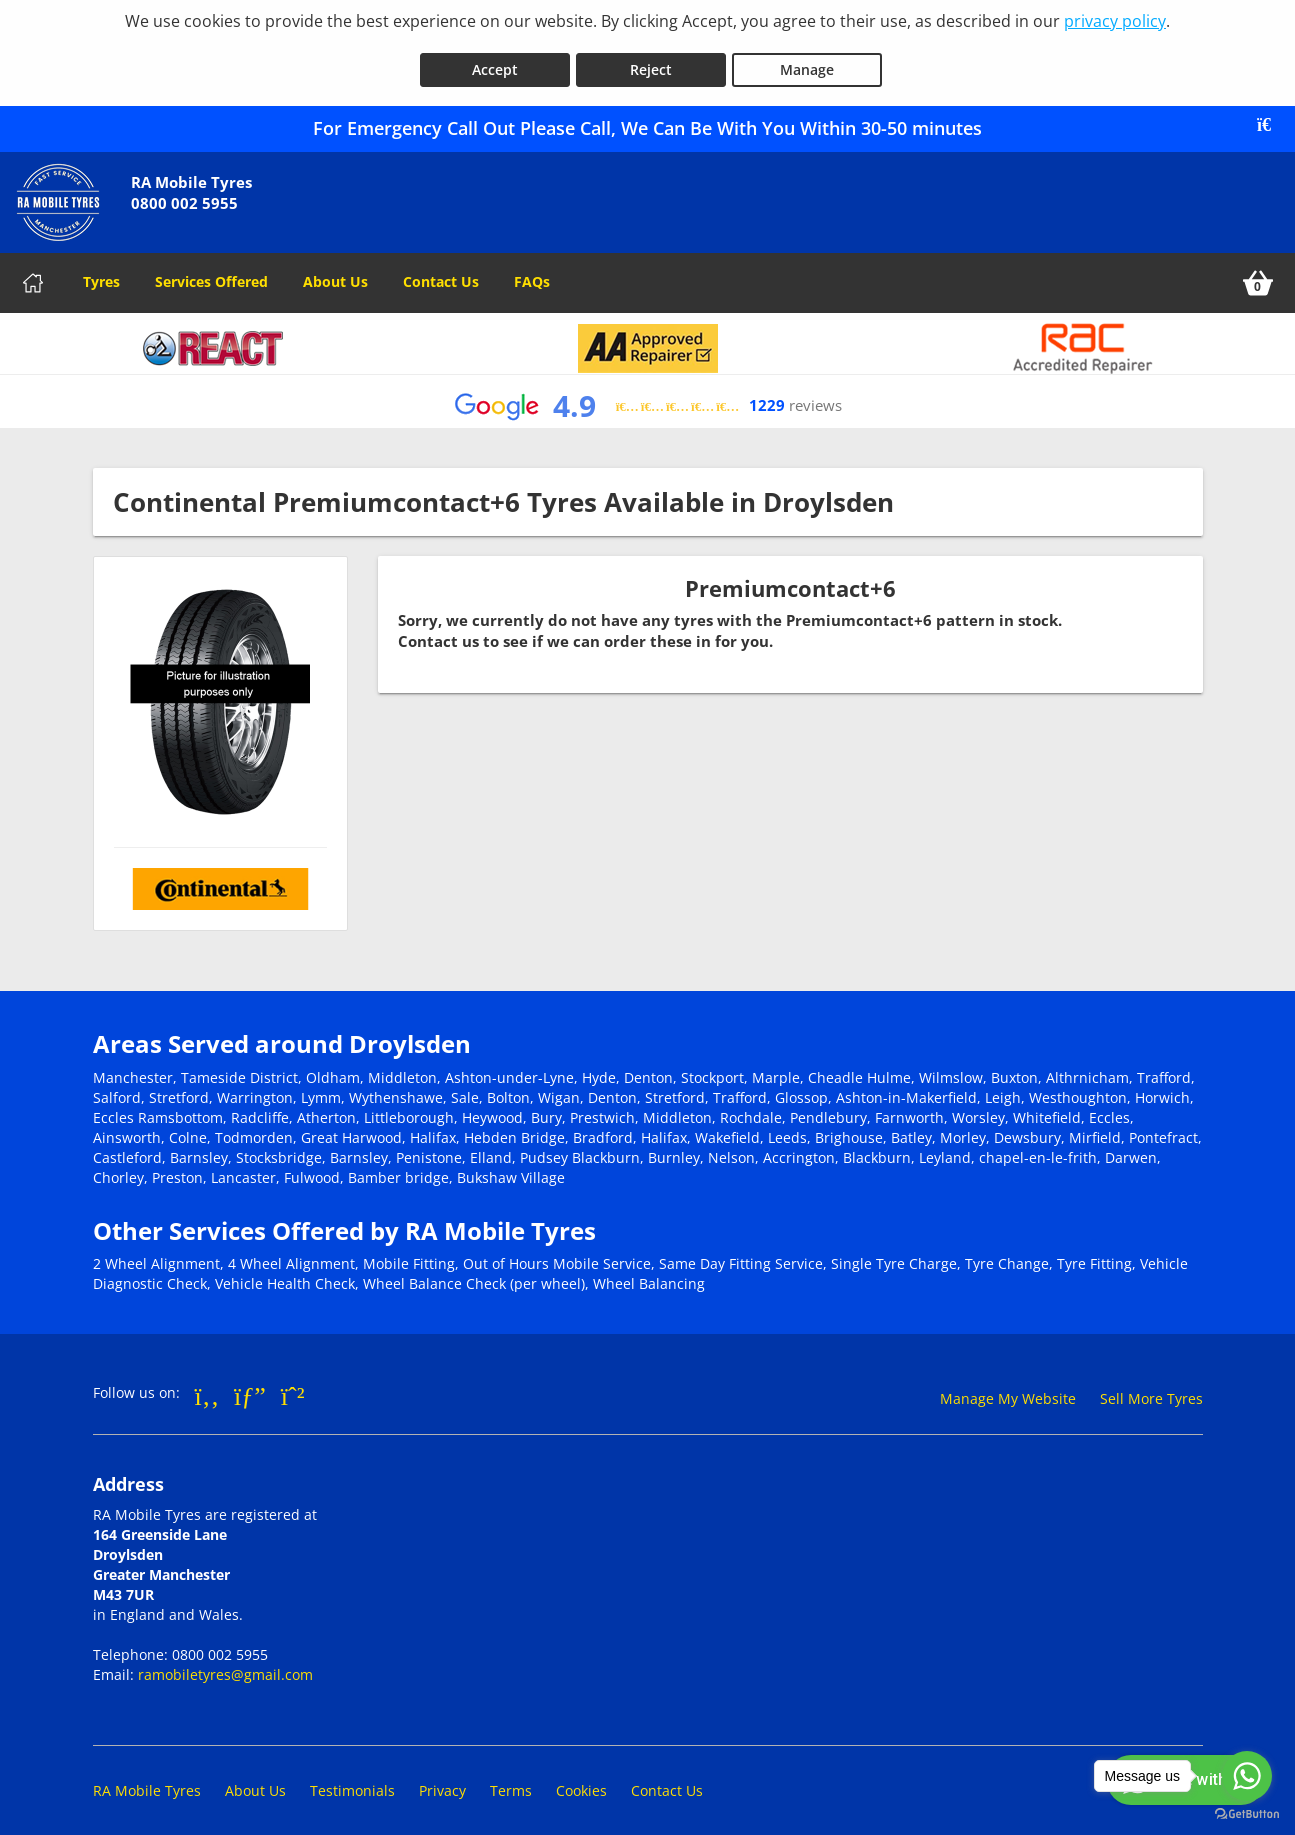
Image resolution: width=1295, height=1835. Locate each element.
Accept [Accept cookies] (495, 58)
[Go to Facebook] (207, 1384)
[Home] (33, 272)
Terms (511, 1779)
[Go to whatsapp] (1247, 1776)
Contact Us (441, 270)
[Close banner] (1271, 114)
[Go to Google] (250, 1384)
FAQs (532, 270)
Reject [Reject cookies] (651, 58)
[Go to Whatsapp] (293, 1384)
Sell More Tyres (1151, 1387)
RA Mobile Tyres (147, 1779)
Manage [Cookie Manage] (807, 58)
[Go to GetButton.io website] (1247, 1814)
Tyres (101, 270)
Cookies (581, 1779)
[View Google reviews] (648, 395)
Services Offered (211, 270)
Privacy (442, 1779)
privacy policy (1115, 21)
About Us (335, 270)
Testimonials (352, 1779)
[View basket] (1258, 272)
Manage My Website (1008, 1387)
